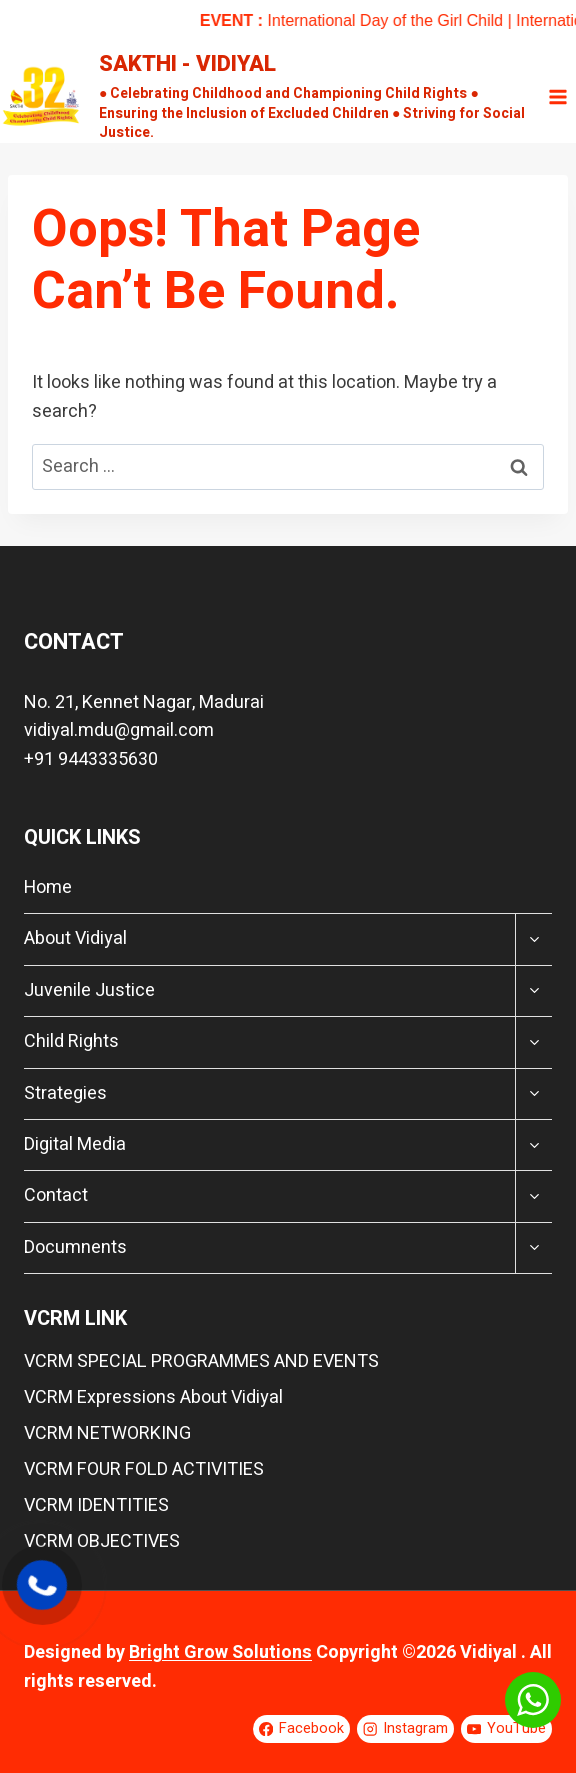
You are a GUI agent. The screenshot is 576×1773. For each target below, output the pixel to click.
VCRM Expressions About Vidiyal (153, 1397)
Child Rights (71, 1041)
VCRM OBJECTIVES (102, 1541)
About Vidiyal (75, 938)
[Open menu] (557, 96)
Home (48, 887)
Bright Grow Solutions (220, 1652)
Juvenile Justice (89, 990)
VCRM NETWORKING (107, 1433)
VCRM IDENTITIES (96, 1505)
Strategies (65, 1093)
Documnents (75, 1247)
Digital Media (75, 1144)
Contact (56, 1195)
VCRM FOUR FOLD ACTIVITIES (144, 1469)
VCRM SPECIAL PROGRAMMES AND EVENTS (201, 1361)
